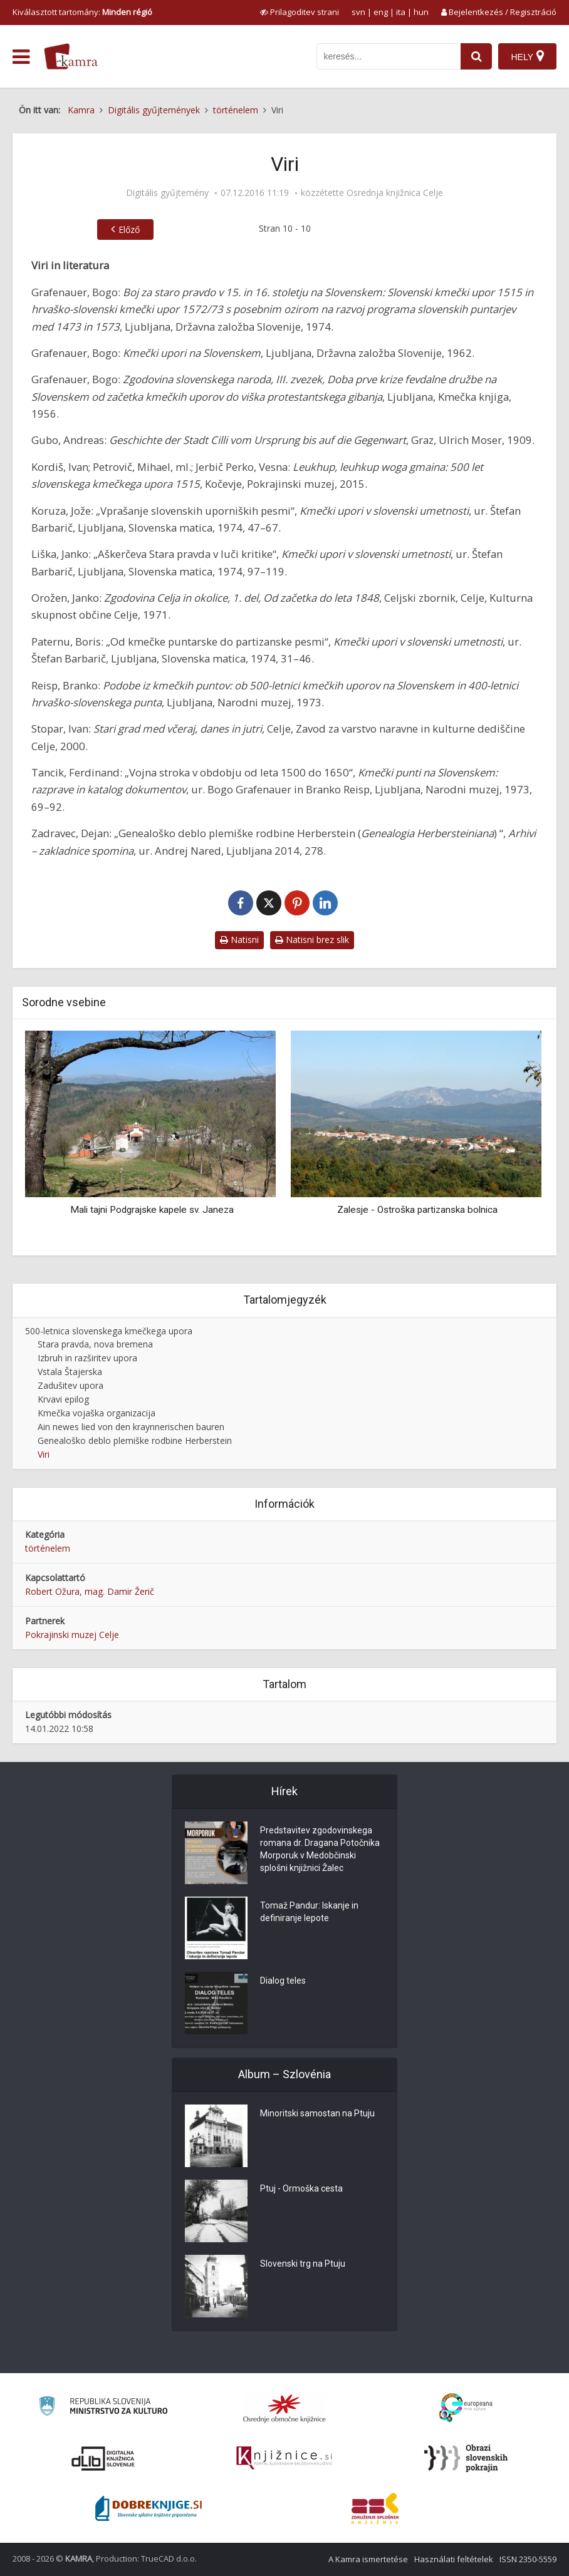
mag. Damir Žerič (119, 1591)
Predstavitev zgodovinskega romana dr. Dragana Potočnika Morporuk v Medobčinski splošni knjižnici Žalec (320, 1849)
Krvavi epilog (63, 1399)
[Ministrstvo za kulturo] (103, 2407)
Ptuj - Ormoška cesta (301, 2189)
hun (421, 12)
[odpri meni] (21, 57)
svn (358, 12)
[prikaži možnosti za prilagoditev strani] (299, 12)
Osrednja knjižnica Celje (395, 192)
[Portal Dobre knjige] (148, 2508)
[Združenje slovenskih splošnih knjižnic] (284, 2458)
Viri (44, 1454)
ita (400, 12)
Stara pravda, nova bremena (95, 1344)
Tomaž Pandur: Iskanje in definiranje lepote (309, 1912)
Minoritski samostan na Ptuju (317, 2114)
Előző (129, 229)
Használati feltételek (453, 2559)
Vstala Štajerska (70, 1372)
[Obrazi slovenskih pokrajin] (466, 2458)
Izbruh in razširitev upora (87, 1358)
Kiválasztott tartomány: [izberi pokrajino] (82, 12)
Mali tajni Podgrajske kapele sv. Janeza (152, 1209)
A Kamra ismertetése (368, 2559)
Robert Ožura (52, 1591)
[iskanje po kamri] (388, 56)
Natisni (239, 939)
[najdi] (476, 56)
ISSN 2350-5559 (527, 2559)
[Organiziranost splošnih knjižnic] (284, 2408)
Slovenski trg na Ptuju (302, 2264)
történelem (47, 1548)
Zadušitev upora (70, 1385)
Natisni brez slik (312, 939)
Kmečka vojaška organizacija (96, 1413)
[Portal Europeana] (466, 2408)
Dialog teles (283, 1981)
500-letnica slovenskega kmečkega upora (108, 1331)
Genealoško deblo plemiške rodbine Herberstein (135, 1440)
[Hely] (527, 56)
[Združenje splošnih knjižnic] (375, 2508)
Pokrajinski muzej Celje (72, 1635)
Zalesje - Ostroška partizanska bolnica (417, 1209)
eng (380, 12)
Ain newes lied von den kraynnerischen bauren (131, 1427)
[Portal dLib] (103, 2458)
